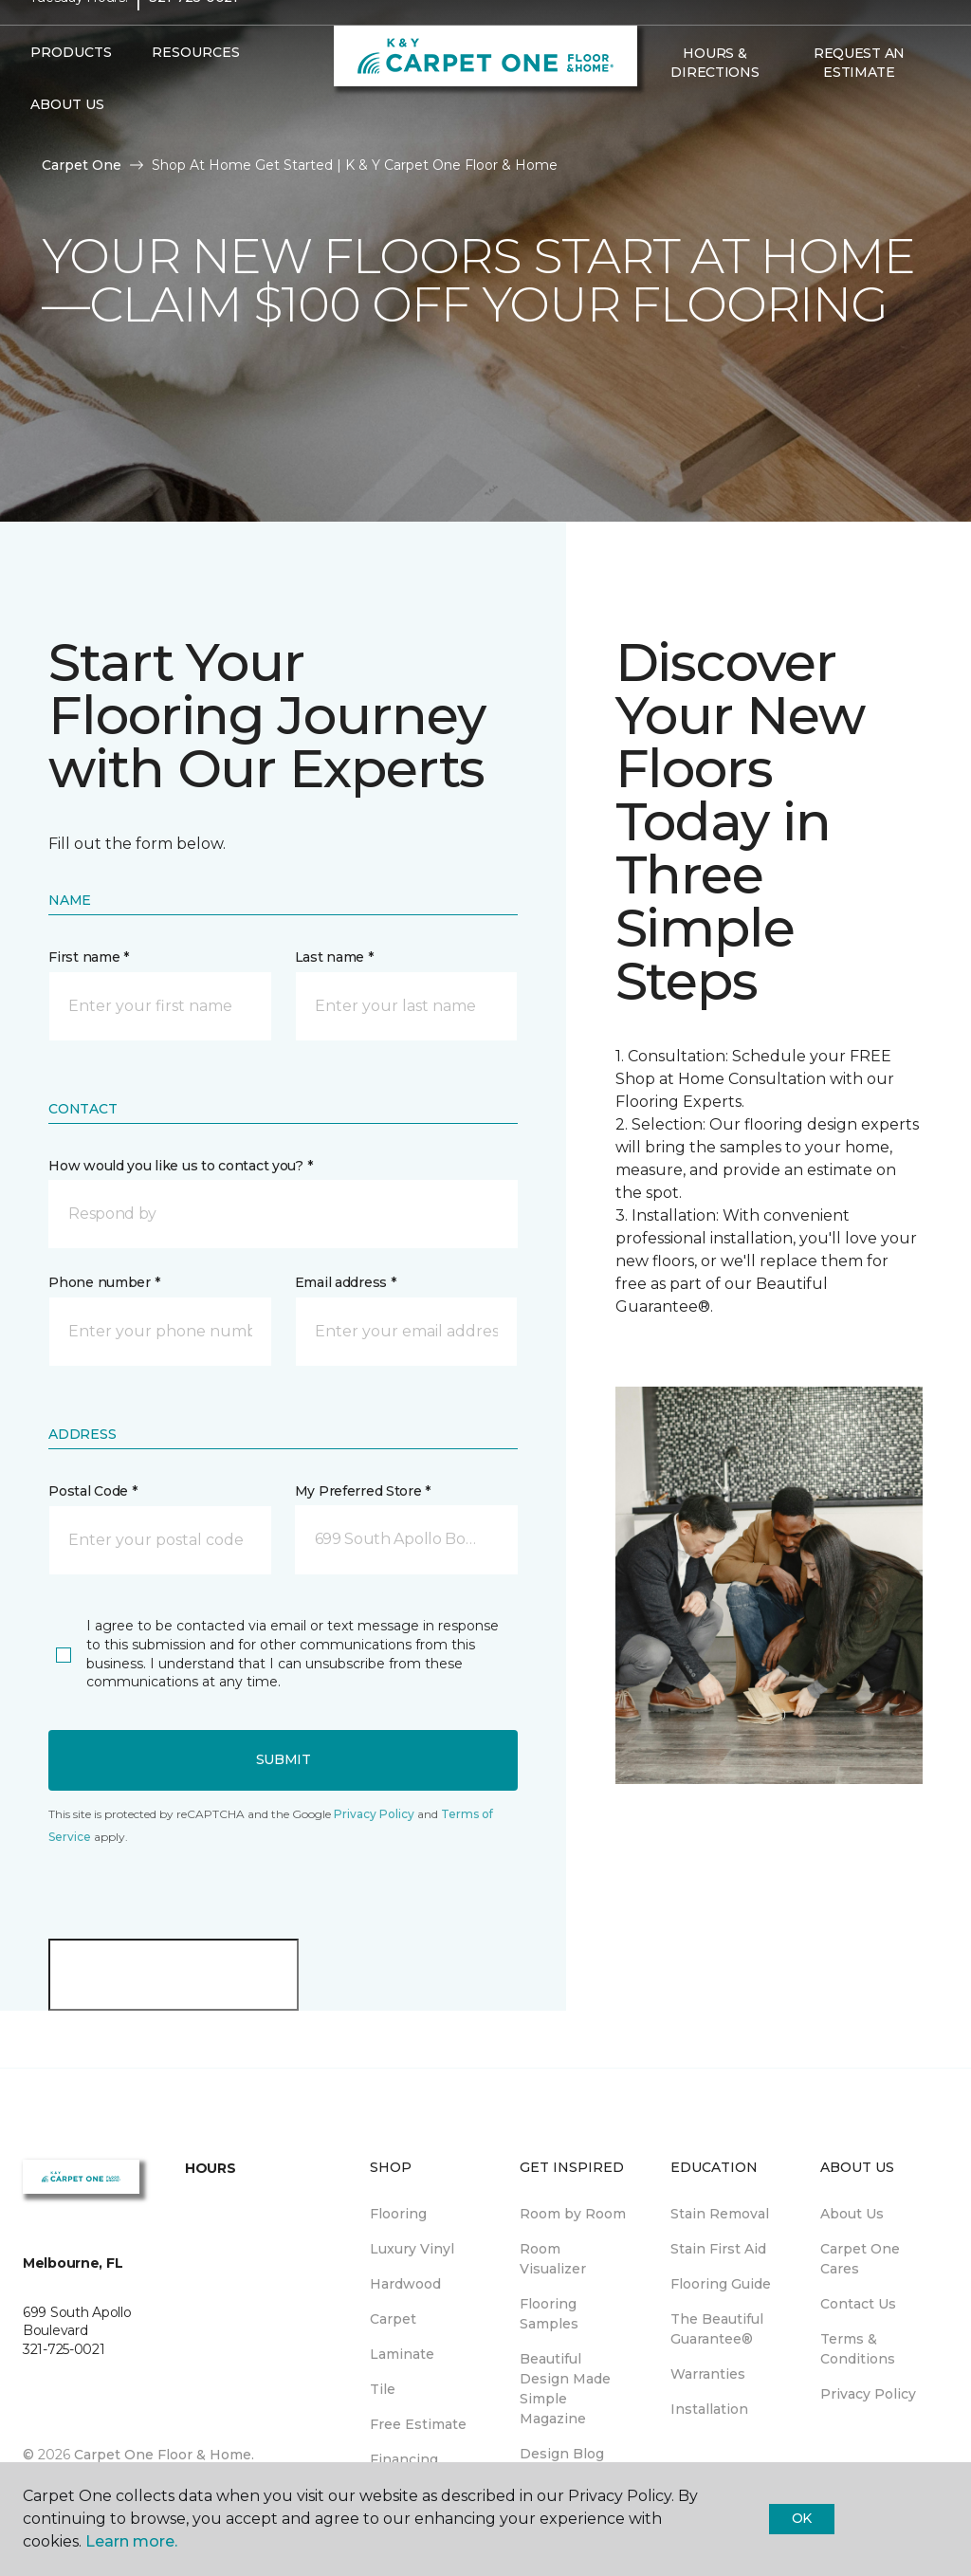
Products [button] (71, 88)
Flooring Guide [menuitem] (720, 2283)
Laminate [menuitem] (402, 2354)
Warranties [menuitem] (707, 2374)
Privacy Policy (374, 1814)
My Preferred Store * (363, 1491)
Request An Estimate (859, 99)
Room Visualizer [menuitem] (553, 2258)
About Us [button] (67, 140)
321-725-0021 (193, 34)
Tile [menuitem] (382, 2389)
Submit (283, 1759)
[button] (283, 1214)
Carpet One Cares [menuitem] (860, 2258)
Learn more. (131, 2541)
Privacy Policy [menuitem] (868, 2393)
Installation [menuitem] (709, 2409)
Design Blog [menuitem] (562, 2453)
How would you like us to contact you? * (180, 1165)
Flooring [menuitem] (398, 2213)
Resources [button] (196, 88)
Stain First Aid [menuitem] (718, 2248)
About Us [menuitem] (852, 2213)
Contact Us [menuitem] (858, 2303)
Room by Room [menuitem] (573, 2213)
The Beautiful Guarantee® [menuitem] (716, 2328)
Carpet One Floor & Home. (164, 2454)
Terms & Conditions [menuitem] (857, 2348)
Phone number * (103, 1282)
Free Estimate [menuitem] (418, 2424)
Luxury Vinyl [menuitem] (412, 2248)
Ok (802, 2518)
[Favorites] (658, 149)
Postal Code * (92, 1491)
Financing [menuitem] (404, 2459)
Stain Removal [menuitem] (719, 2213)
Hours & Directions (714, 99)
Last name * (334, 957)
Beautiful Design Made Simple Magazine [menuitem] (565, 2388)
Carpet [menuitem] (393, 2319)
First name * (88, 957)
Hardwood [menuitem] (405, 2283)
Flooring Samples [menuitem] (549, 2313)
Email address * (345, 1282)
